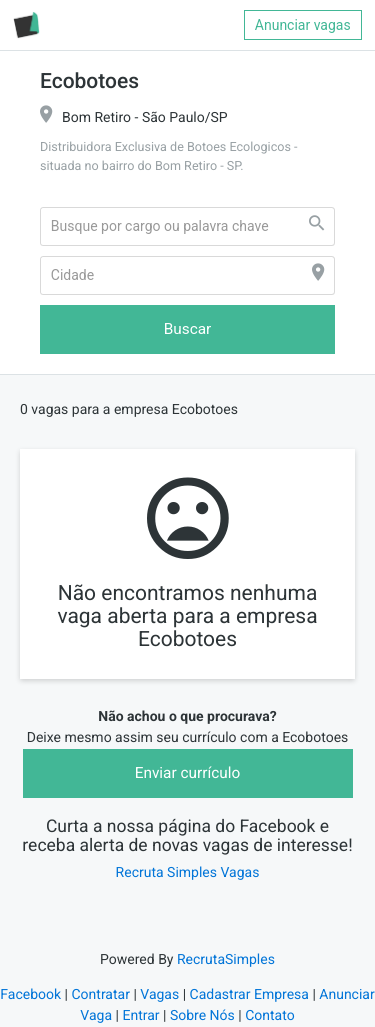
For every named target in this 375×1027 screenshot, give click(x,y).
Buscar (188, 329)
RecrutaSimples (226, 960)
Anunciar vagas (303, 25)
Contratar (100, 995)
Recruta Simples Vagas (188, 873)
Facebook (30, 995)
